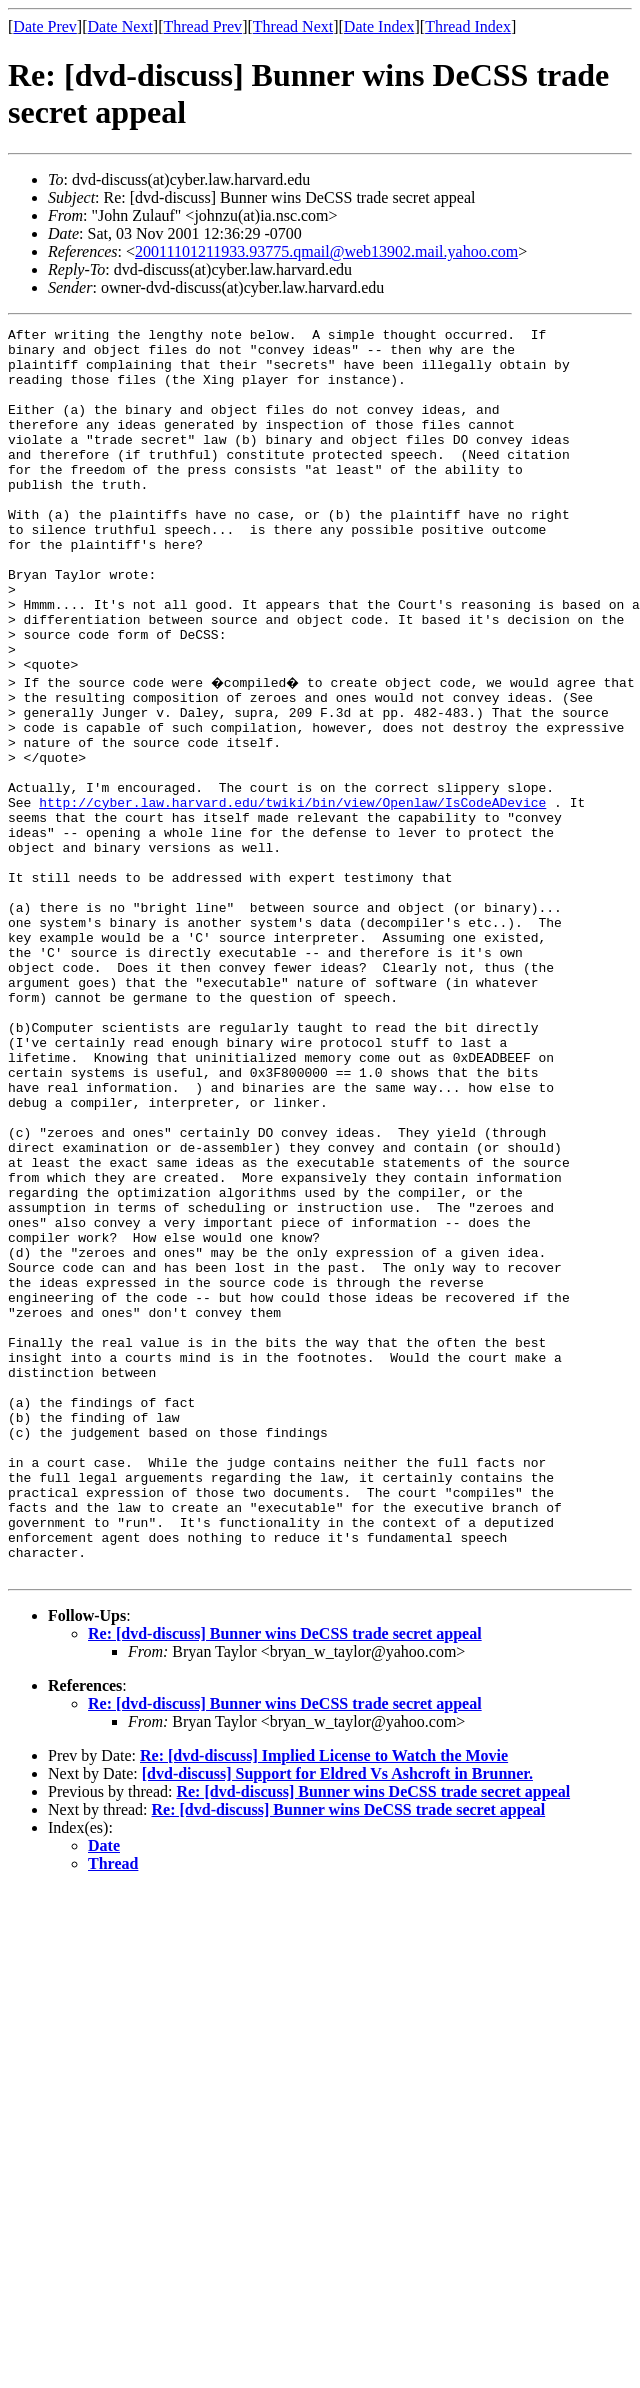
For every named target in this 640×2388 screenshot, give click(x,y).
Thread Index (468, 26)
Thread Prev (202, 26)
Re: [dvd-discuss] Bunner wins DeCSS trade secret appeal (285, 1879)
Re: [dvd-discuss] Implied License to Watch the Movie (324, 2001)
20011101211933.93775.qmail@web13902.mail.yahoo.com (326, 251)
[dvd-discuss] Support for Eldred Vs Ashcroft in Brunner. (337, 2019)
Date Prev (45, 26)
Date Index (379, 26)
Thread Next (293, 26)
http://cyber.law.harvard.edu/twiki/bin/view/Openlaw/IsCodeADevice (292, 895)
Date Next (120, 26)
